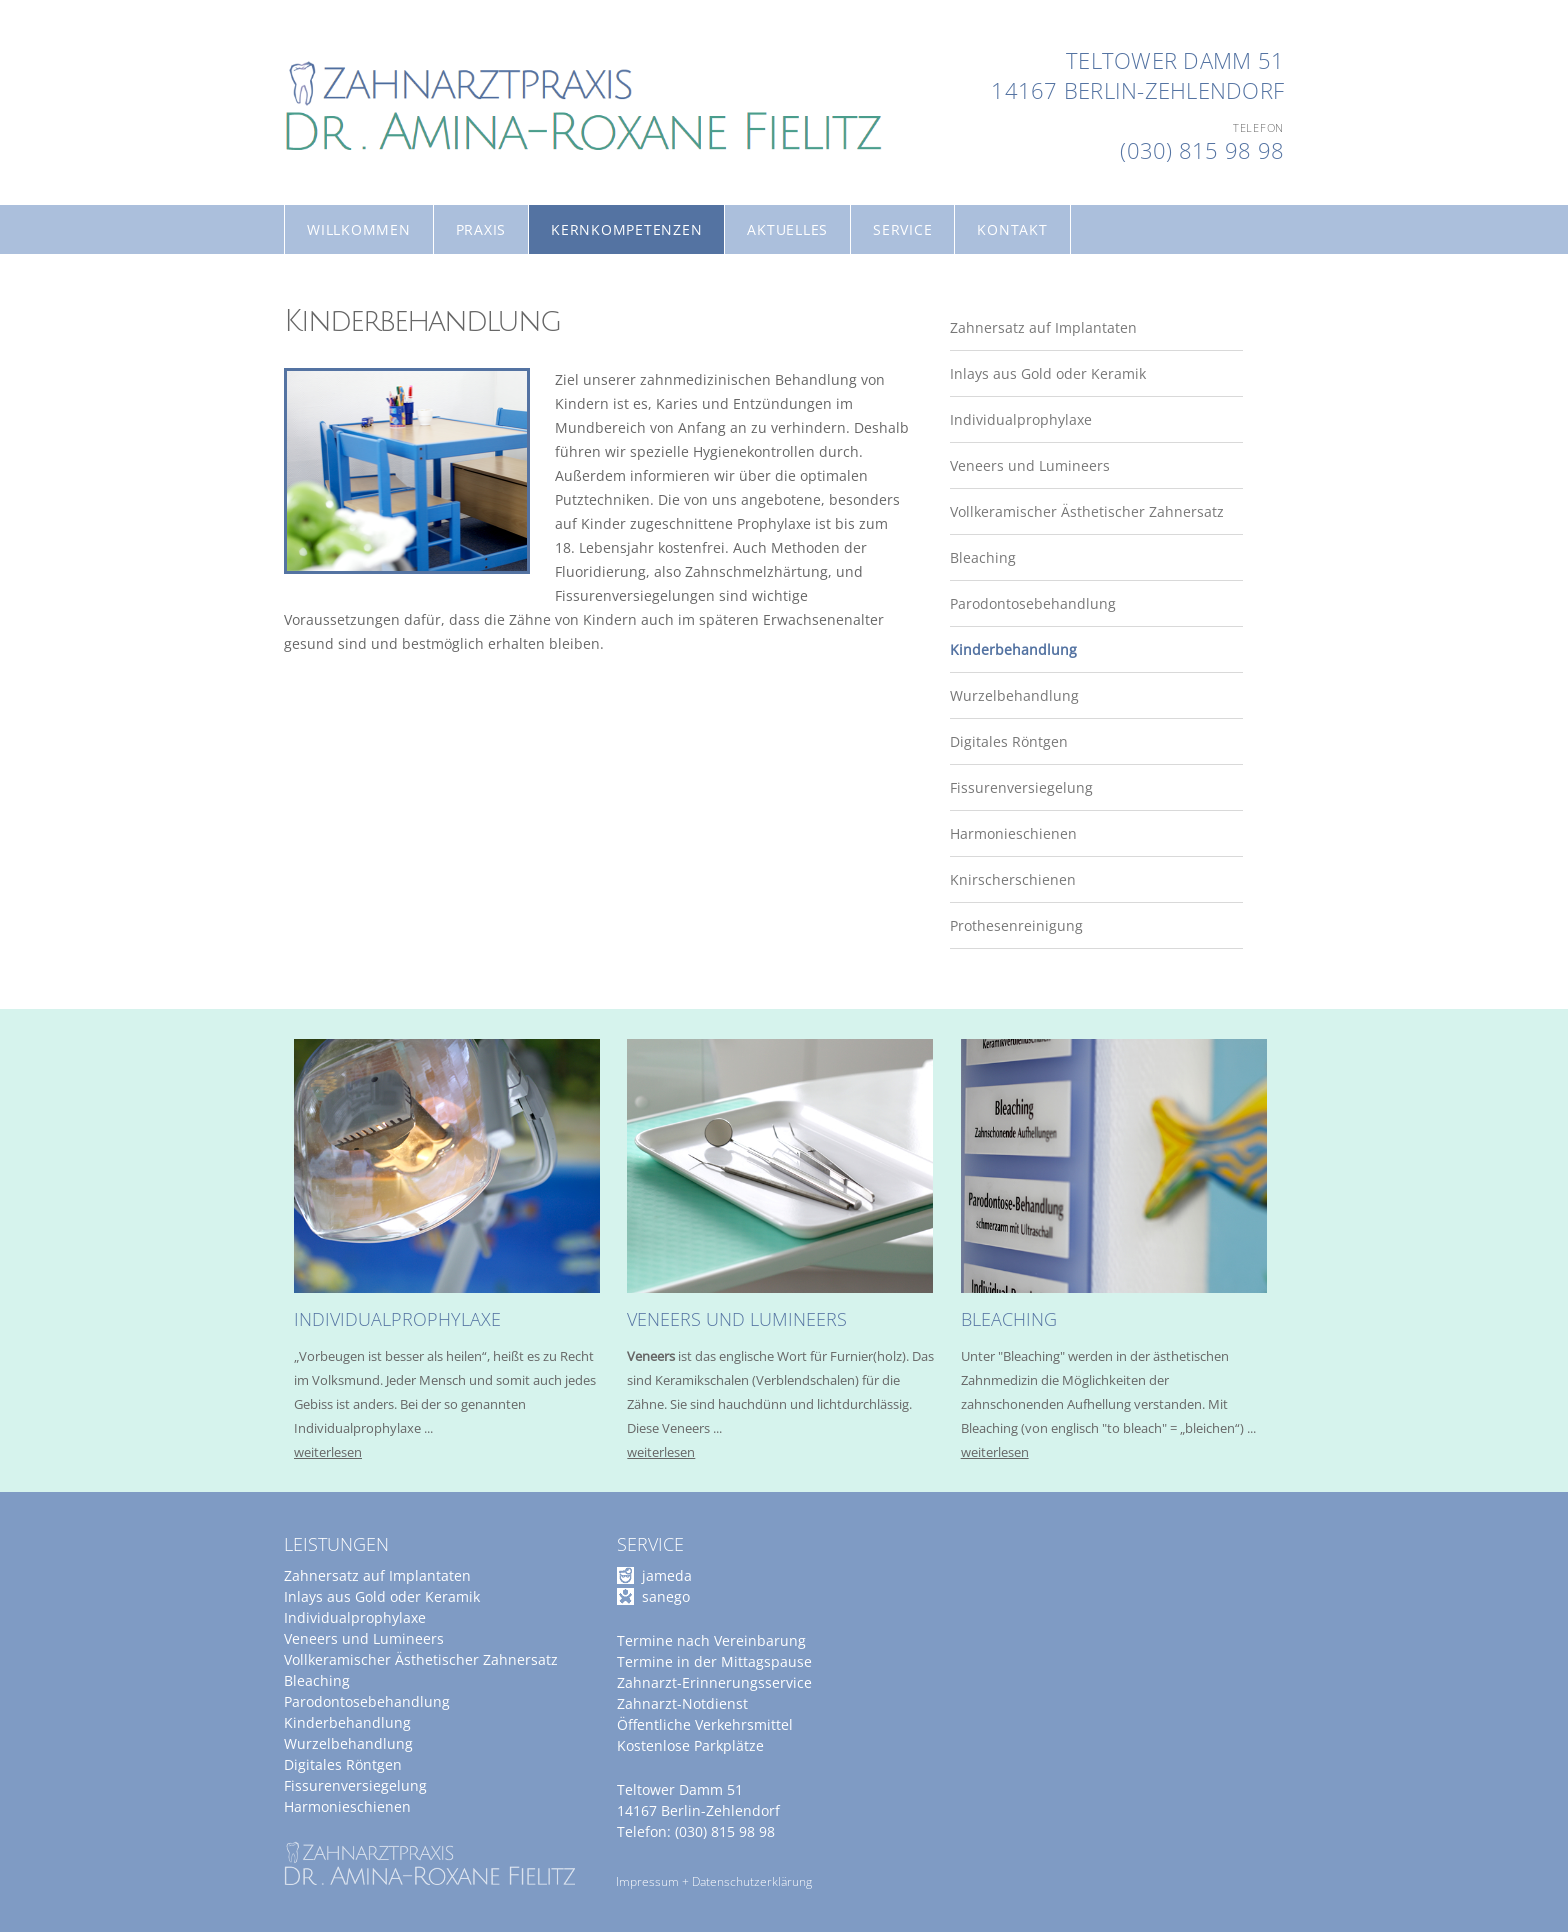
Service (902, 229)
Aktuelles (787, 229)
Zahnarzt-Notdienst (682, 1703)
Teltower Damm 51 (1175, 60)
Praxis (481, 229)
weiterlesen (328, 1452)
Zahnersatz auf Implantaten (377, 327)
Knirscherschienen (347, 879)
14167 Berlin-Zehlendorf (1137, 90)
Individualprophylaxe (355, 419)
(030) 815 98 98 (1202, 150)
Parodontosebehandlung (367, 603)
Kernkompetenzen (626, 229)
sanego (666, 1596)
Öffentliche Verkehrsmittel (705, 1724)
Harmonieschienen (347, 833)
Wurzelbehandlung (348, 695)
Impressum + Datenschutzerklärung (714, 1881)
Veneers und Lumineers (364, 465)
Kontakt (1012, 229)
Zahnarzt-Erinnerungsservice (714, 1682)
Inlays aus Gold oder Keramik (382, 373)
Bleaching (317, 557)
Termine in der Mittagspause (714, 1661)
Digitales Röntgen (343, 741)
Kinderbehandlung (347, 649)
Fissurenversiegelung (355, 787)
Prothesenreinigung (350, 925)
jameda (667, 1575)
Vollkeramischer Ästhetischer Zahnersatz (421, 511)
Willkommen (359, 229)
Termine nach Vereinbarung (711, 1640)
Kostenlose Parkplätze (690, 1745)
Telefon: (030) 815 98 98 (696, 1831)
